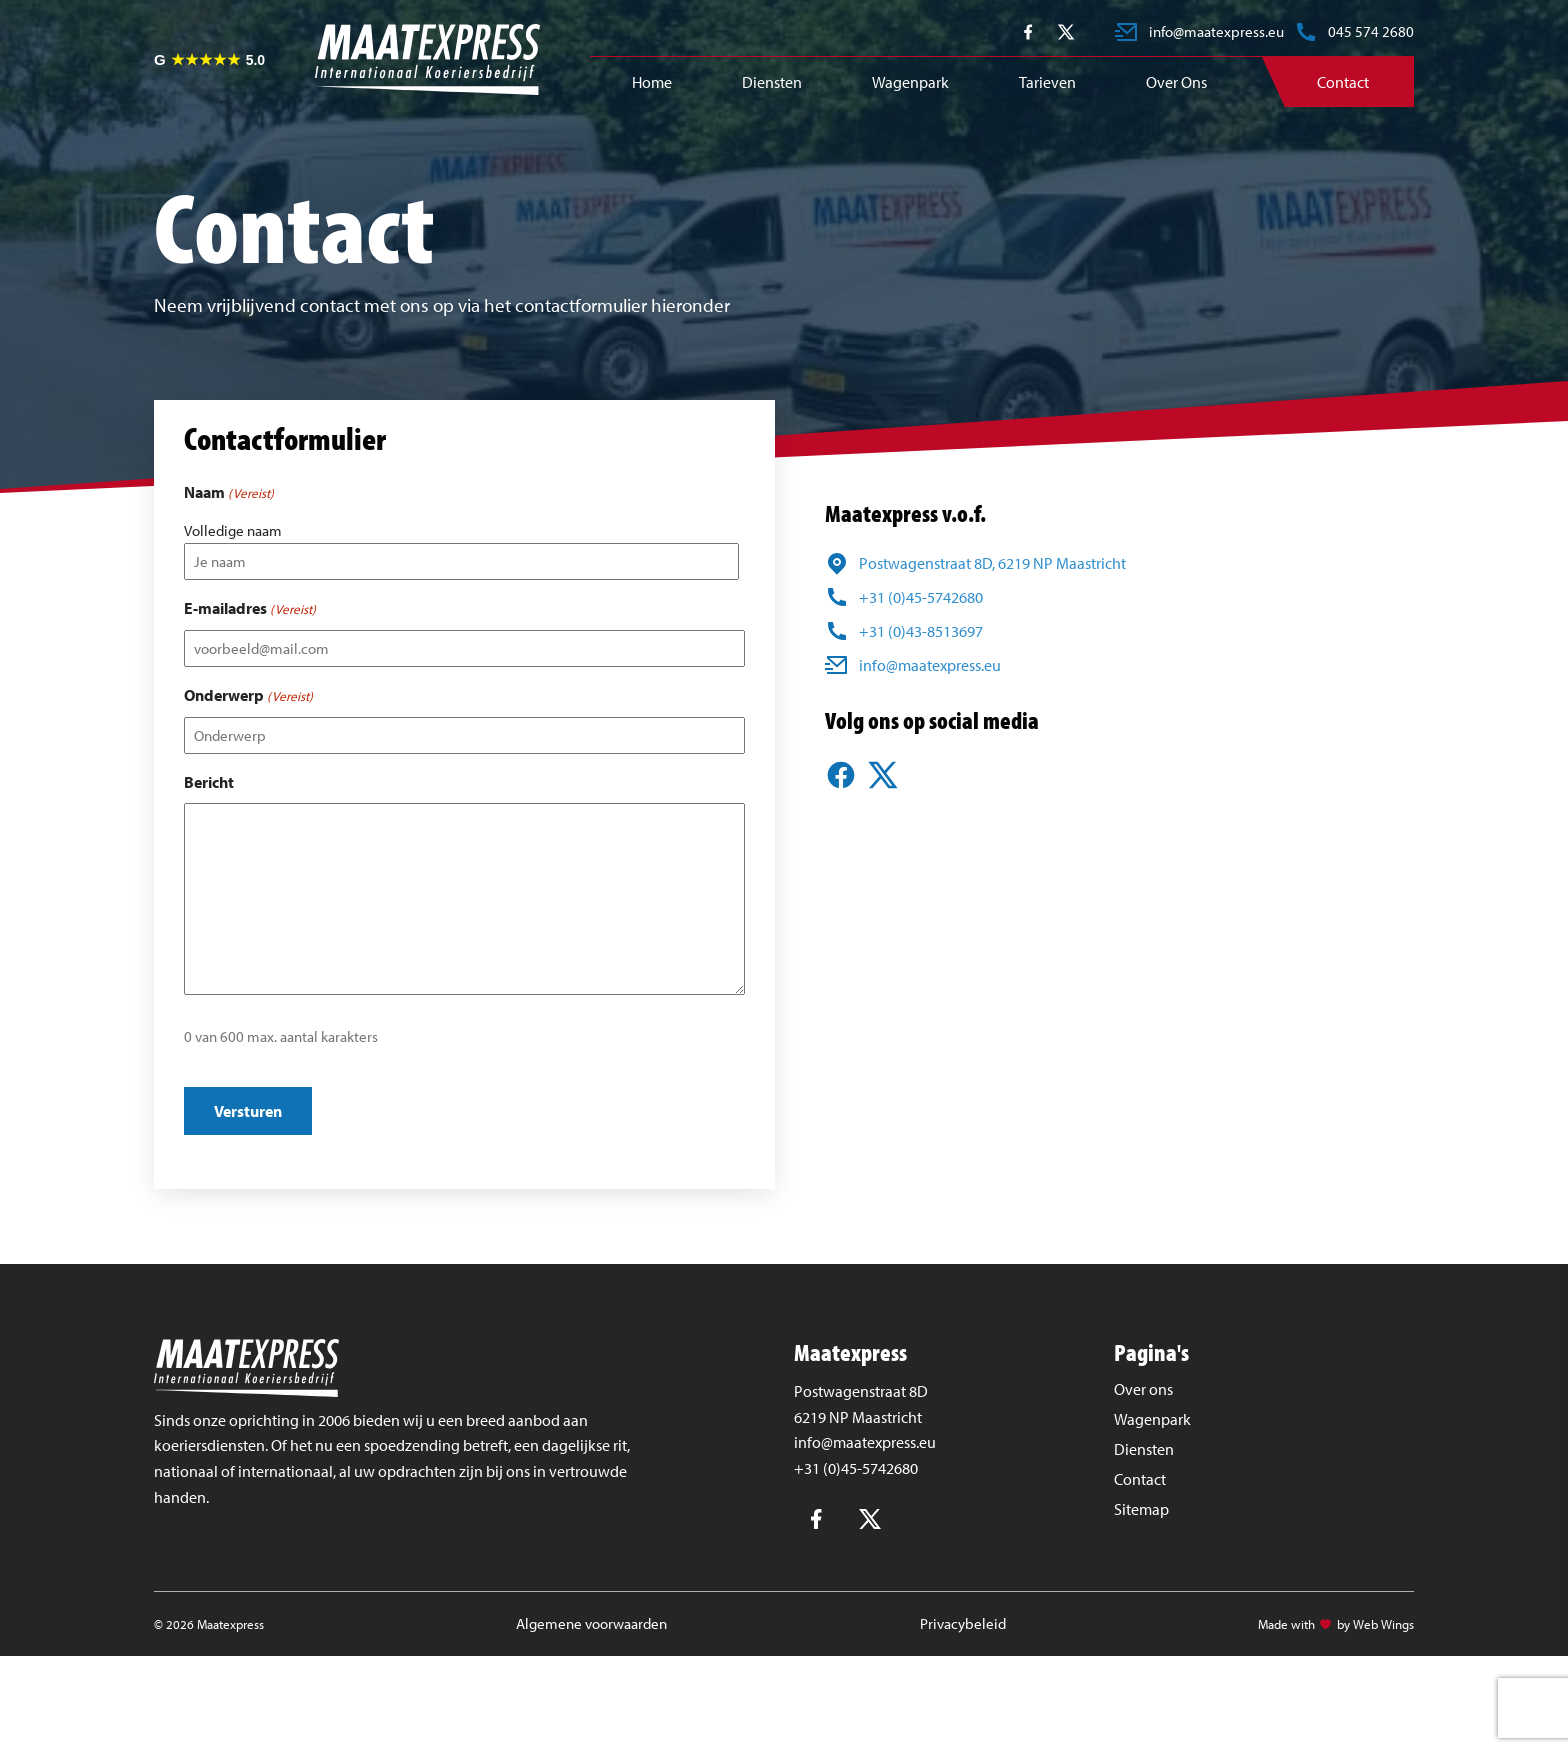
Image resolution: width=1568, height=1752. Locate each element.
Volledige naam (233, 530)
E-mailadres (250, 609)
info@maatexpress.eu (865, 1442)
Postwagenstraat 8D (861, 1391)
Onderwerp (248, 696)
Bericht (209, 782)
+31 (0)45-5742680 (856, 1468)
